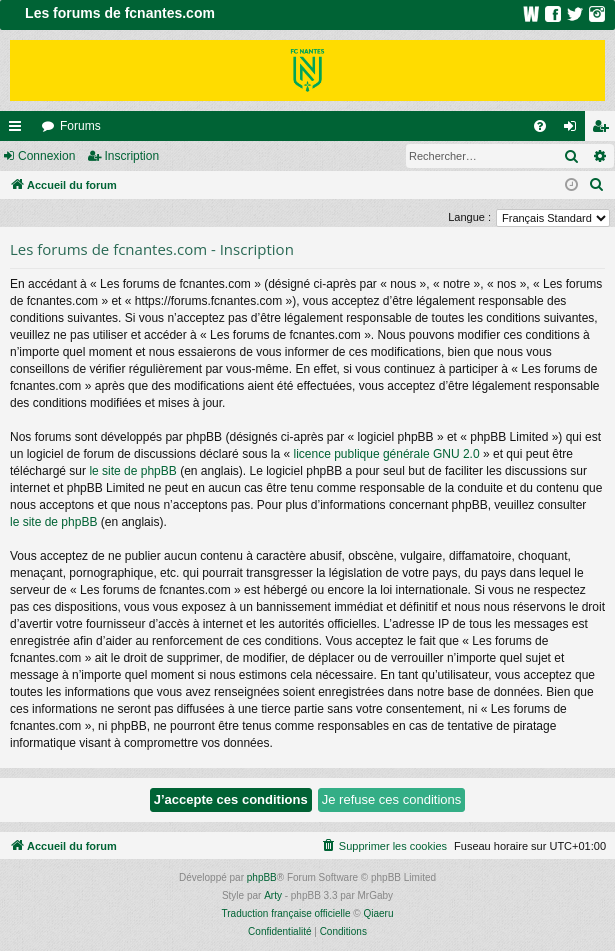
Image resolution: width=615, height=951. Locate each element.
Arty (273, 895)
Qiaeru (378, 913)
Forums (80, 126)
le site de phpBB (132, 471)
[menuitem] (540, 126)
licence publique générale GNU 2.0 (387, 454)
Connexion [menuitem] (574, 130)
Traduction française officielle (286, 913)
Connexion (46, 156)
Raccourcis (19, 130)
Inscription (131, 156)
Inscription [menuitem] (604, 130)
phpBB (262, 877)
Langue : (469, 217)
